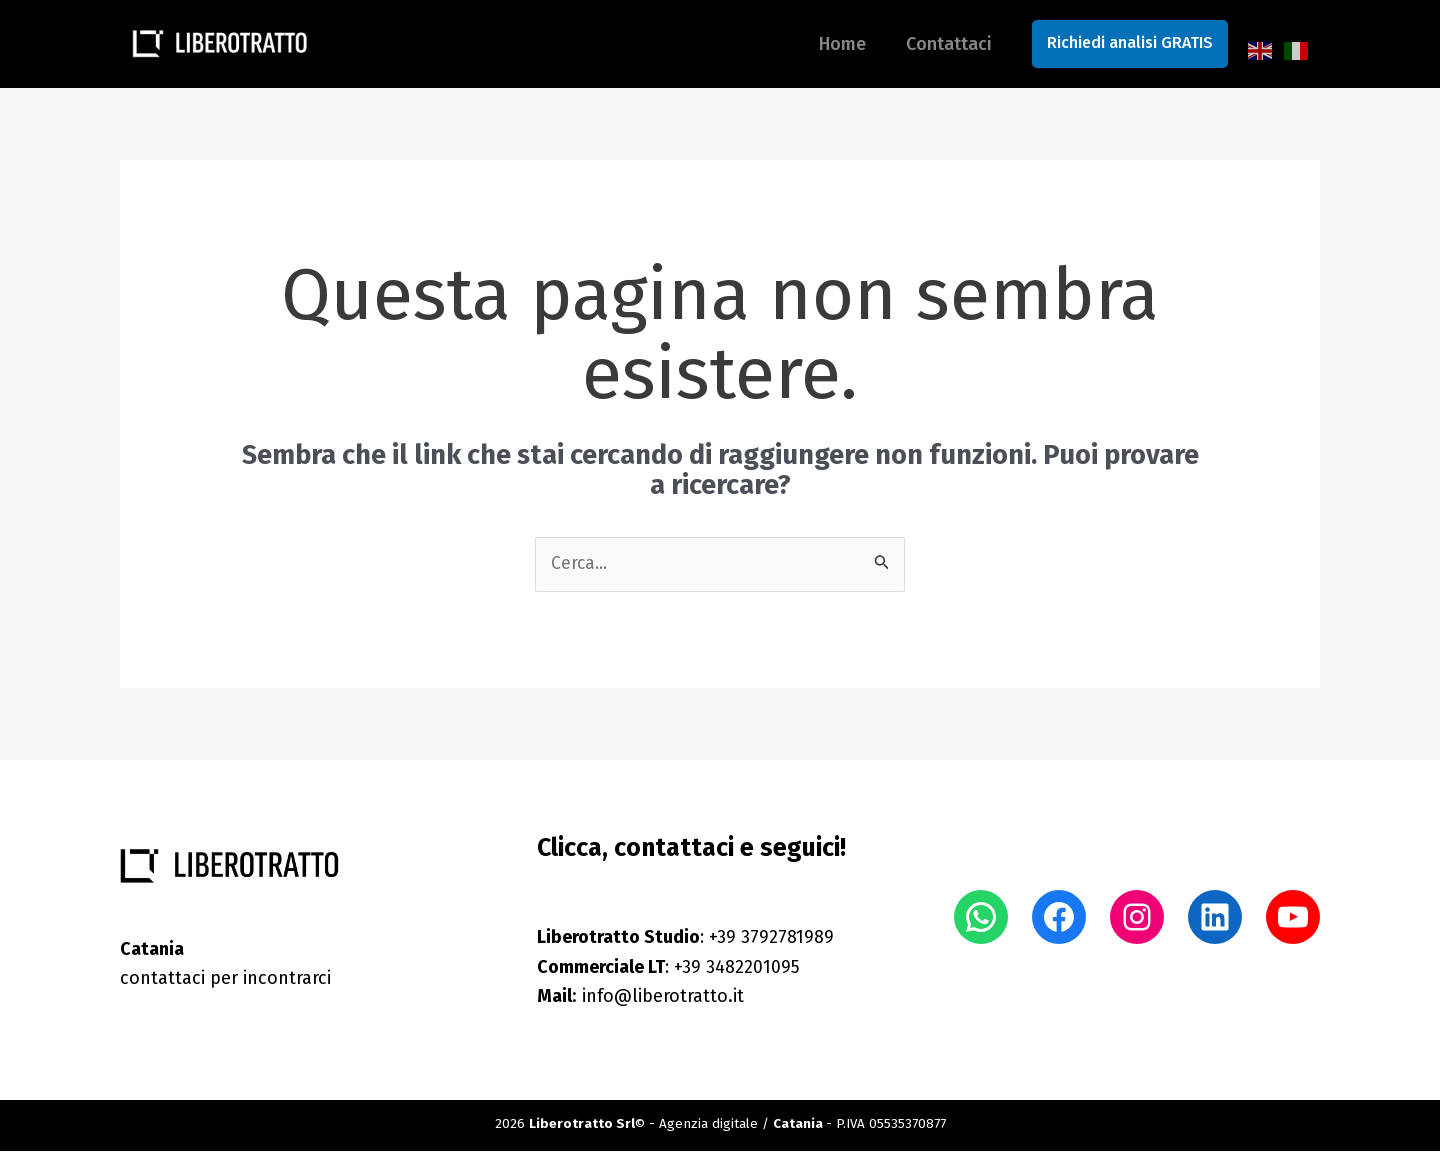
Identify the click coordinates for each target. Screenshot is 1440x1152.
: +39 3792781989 (686, 938)
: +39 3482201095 (669, 967)
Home (818, 44)
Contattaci (951, 44)
